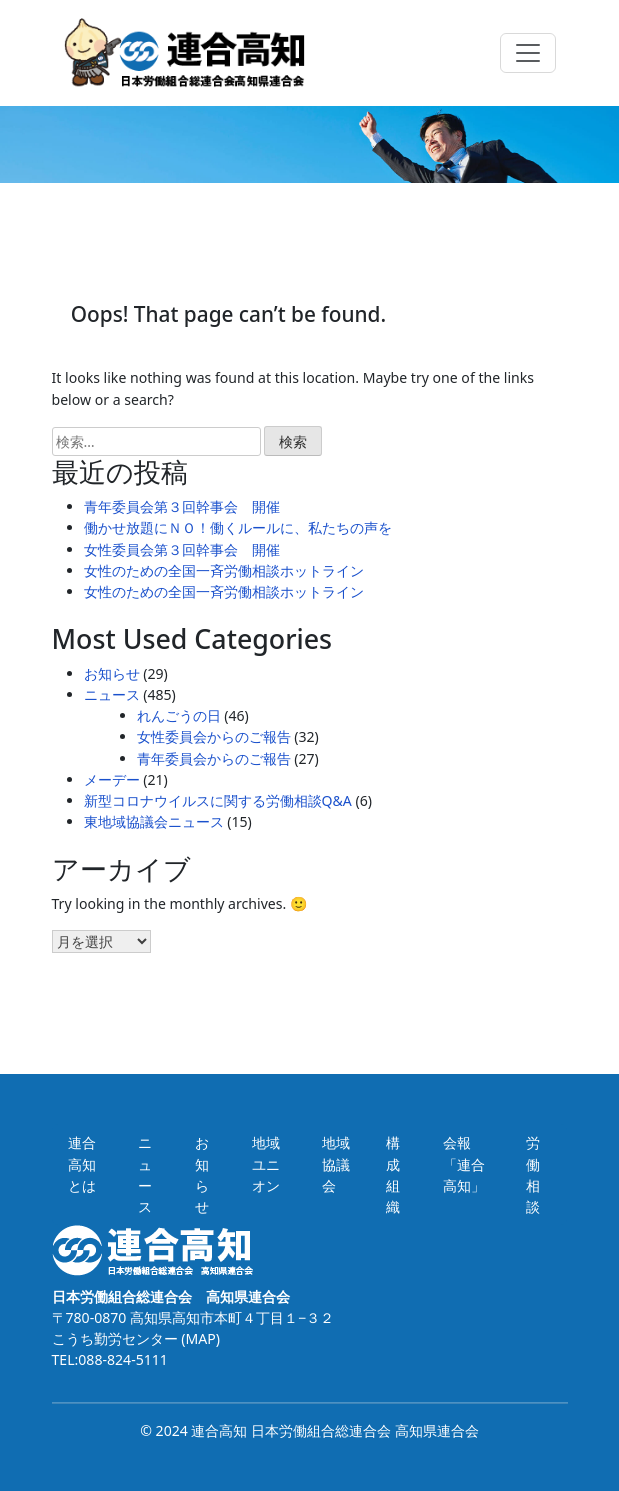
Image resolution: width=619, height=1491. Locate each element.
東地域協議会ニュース (154, 821)
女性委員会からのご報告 (214, 736)
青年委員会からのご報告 (214, 758)
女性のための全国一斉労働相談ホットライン (224, 570)
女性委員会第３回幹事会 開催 (182, 549)
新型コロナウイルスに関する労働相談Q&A (218, 800)
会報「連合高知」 (464, 1163)
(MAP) (199, 1338)
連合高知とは (82, 1163)
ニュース (112, 694)
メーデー (112, 779)
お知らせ (112, 673)
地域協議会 (336, 1163)
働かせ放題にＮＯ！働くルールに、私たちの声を (238, 527)
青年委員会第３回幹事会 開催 (182, 506)
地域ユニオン (266, 1163)
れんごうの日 (179, 715)
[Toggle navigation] (528, 53)
